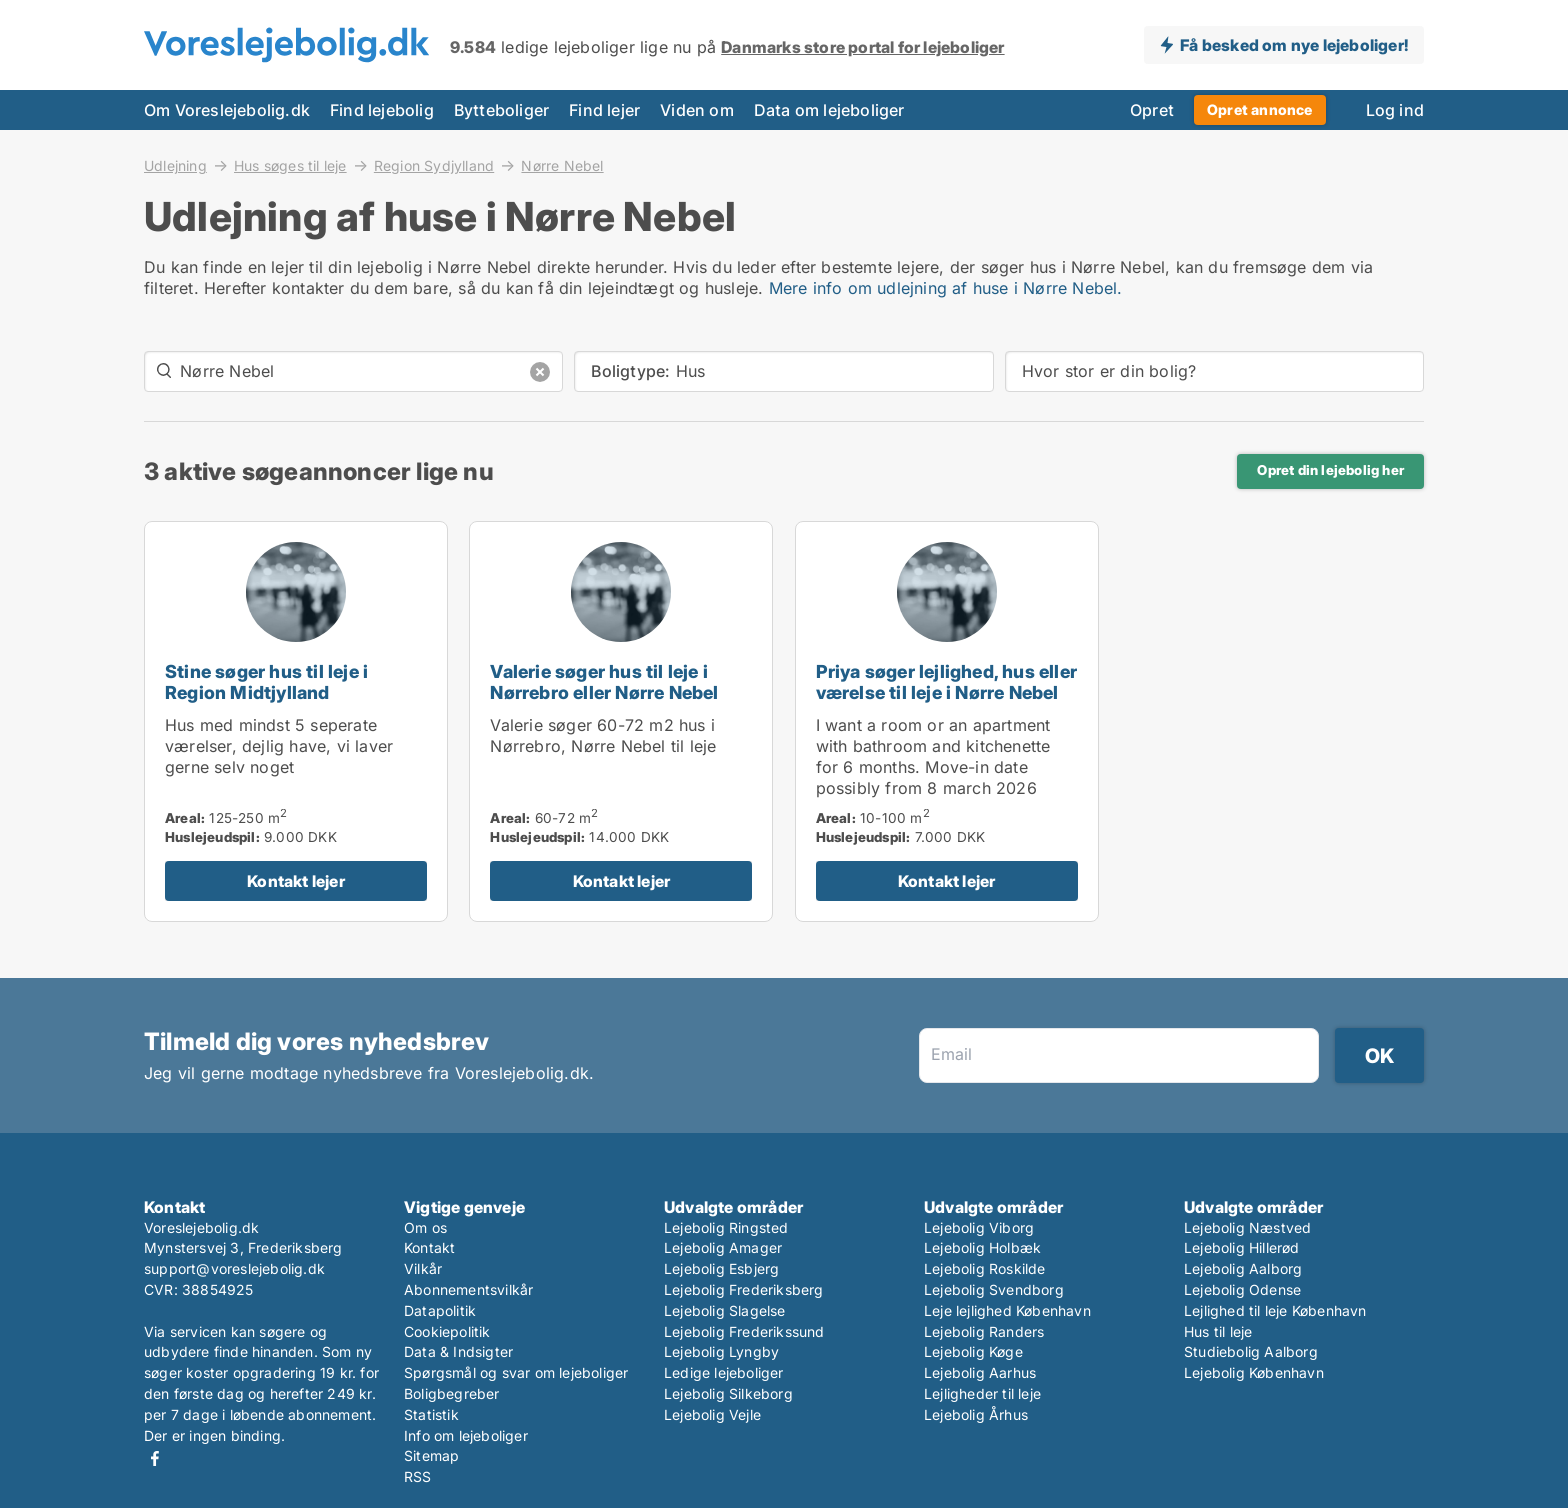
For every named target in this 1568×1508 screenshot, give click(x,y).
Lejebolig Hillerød (1242, 1247)
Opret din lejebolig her (1330, 470)
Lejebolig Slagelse (725, 1310)
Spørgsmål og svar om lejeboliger (516, 1372)
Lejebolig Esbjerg (721, 1268)
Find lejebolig (382, 110)
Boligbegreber (452, 1393)
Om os (425, 1227)
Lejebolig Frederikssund (744, 1331)
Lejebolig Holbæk (982, 1247)
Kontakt (429, 1247)
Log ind (1395, 110)
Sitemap (431, 1455)
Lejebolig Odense (1242, 1289)
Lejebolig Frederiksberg (744, 1289)
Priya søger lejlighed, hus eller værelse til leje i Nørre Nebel (946, 682)
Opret (1152, 110)
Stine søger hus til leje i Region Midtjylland (266, 682)
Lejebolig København (1254, 1372)
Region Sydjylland (434, 165)
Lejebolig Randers (984, 1331)
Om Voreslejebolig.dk (227, 110)
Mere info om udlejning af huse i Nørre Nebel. (946, 288)
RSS (418, 1476)
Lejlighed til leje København (1275, 1310)
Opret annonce (1260, 109)
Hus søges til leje (290, 165)
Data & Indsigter (458, 1351)
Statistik (431, 1414)
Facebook (155, 1458)
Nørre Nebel (562, 166)
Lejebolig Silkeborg (728, 1393)
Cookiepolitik (447, 1331)
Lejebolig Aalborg (1243, 1268)
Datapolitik (440, 1310)
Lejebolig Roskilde (985, 1268)
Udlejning (175, 165)
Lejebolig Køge (973, 1351)
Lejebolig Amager (723, 1247)
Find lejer (604, 110)
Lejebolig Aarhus (980, 1372)
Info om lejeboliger (466, 1435)
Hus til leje (1218, 1331)
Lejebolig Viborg (979, 1227)
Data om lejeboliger (829, 110)
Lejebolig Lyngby (721, 1351)
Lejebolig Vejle (712, 1414)
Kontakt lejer (296, 881)
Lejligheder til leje (982, 1393)
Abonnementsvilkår (468, 1289)
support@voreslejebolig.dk (234, 1268)
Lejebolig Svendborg (994, 1289)
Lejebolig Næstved (1247, 1227)
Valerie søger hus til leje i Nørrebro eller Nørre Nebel (604, 682)
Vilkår (423, 1268)
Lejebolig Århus (976, 1414)
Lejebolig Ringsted (726, 1227)
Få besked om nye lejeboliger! (1294, 45)
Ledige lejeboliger (724, 1372)
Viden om (697, 110)
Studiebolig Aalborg (1251, 1351)
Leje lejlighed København (1007, 1310)
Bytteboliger (501, 110)
